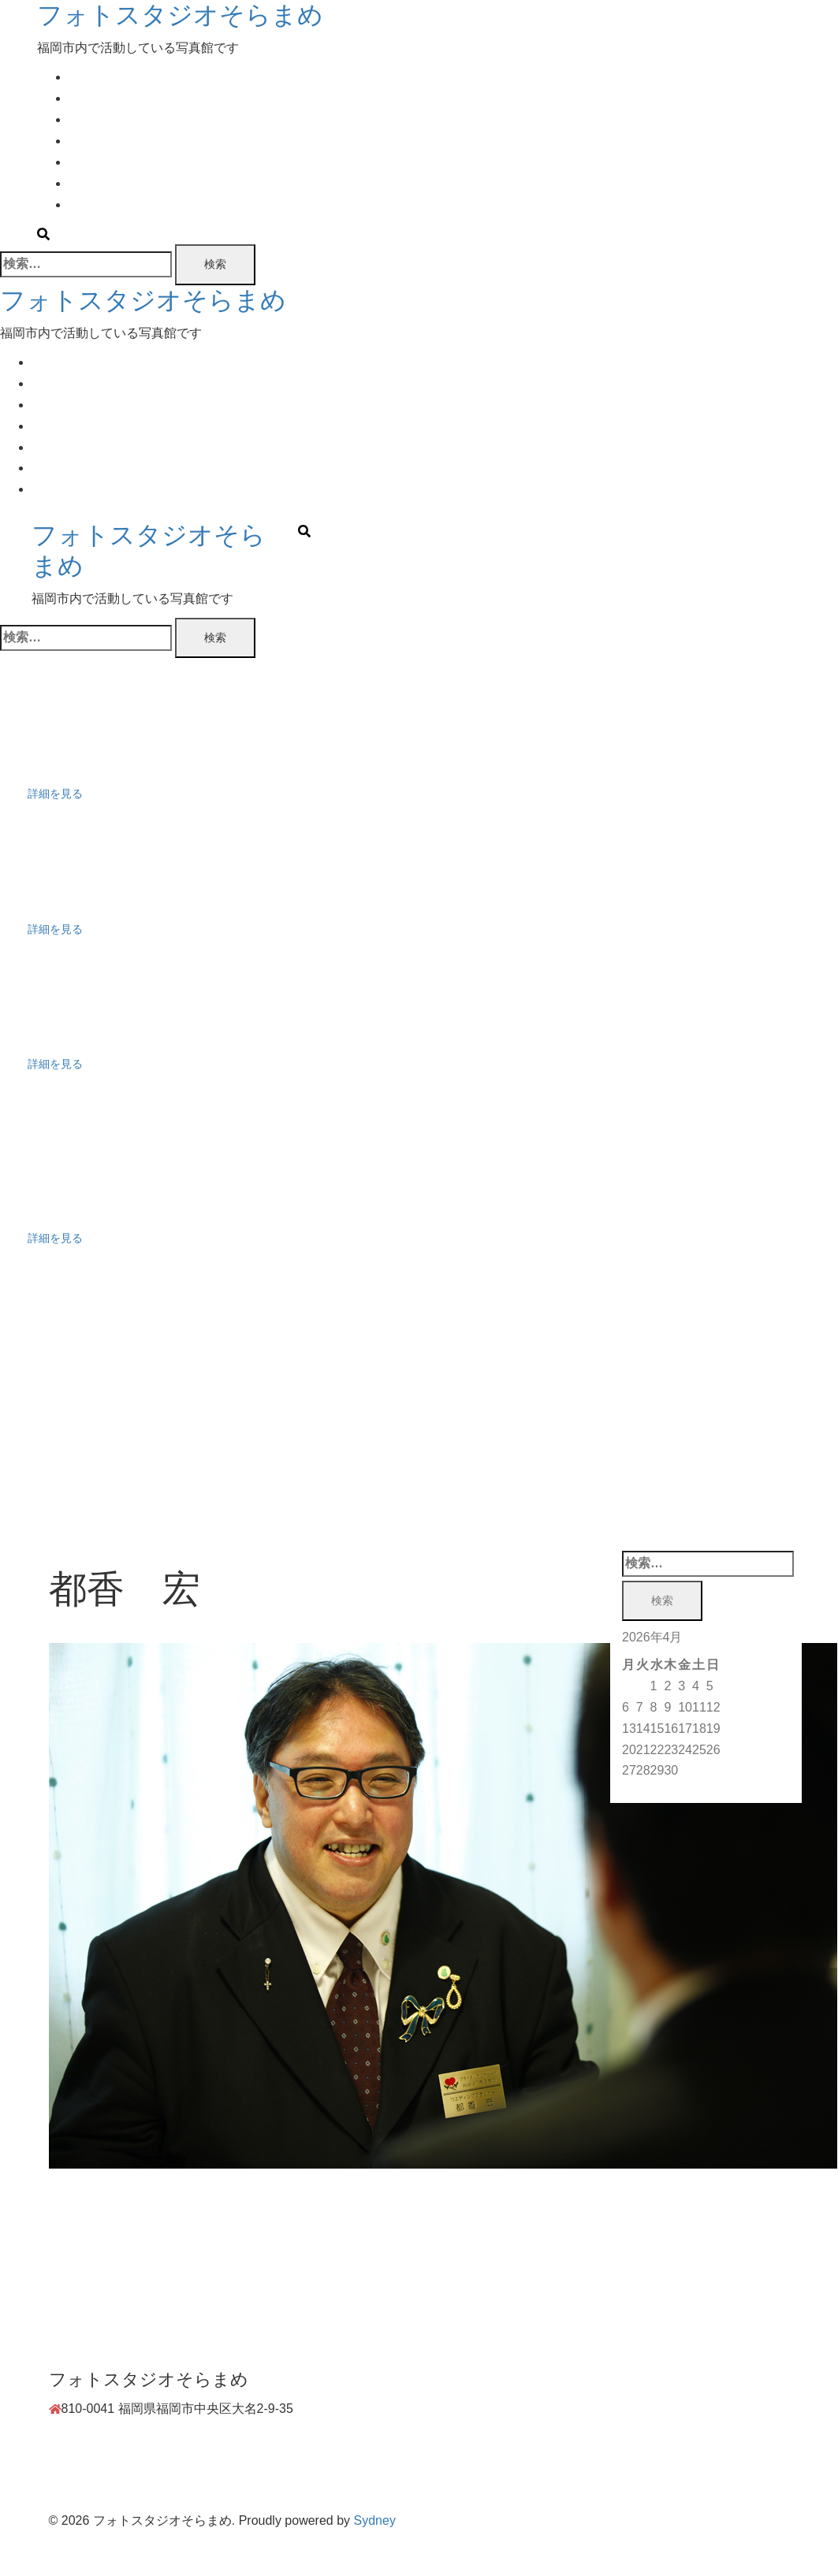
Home (85, 77)
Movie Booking (110, 162)
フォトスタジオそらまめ (180, 15)
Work (83, 183)
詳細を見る (55, 793)
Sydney (375, 2520)
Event (85, 119)
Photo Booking (110, 140)
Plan (81, 98)
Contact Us (100, 204)
